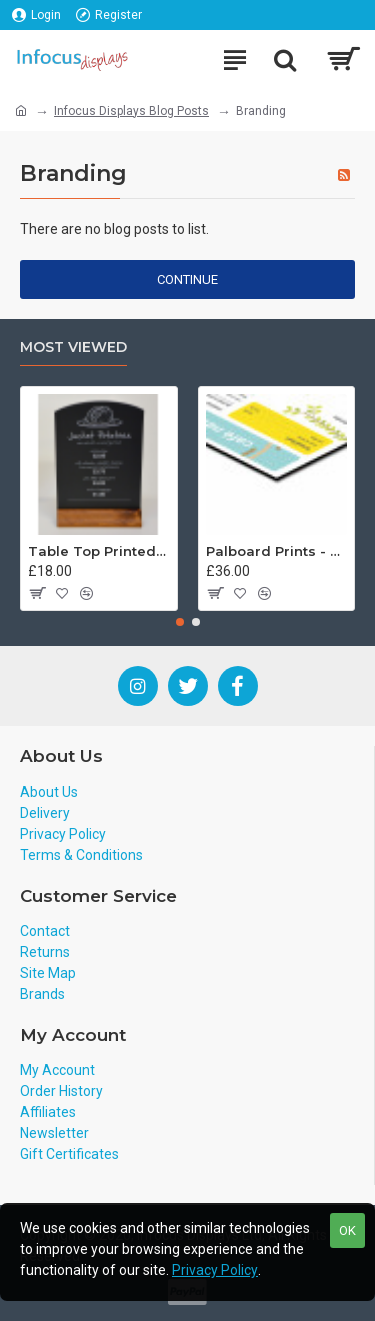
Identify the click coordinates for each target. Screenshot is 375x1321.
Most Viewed (73, 347)
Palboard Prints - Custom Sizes (277, 551)
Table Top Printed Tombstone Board (99, 551)
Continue (187, 279)
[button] (180, 622)
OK (347, 1230)
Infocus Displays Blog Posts (131, 111)
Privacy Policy (215, 1270)
